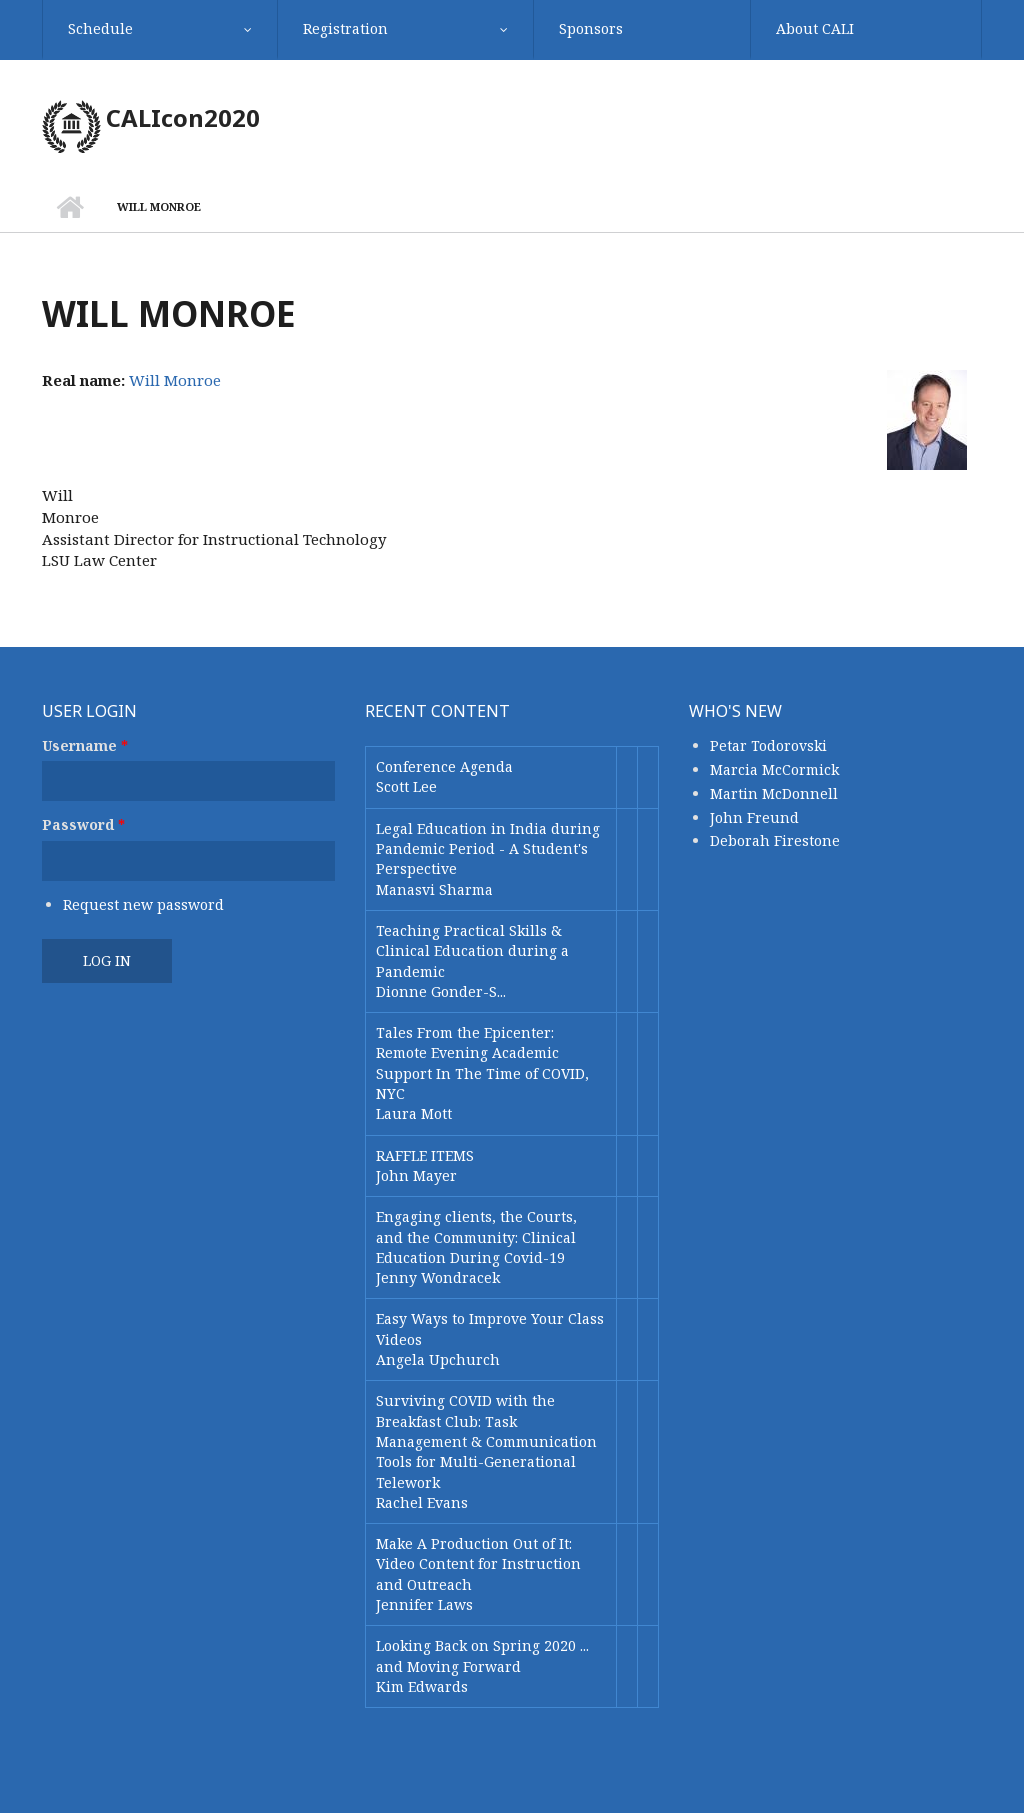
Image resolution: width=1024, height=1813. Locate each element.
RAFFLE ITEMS (425, 1155)
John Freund (754, 817)
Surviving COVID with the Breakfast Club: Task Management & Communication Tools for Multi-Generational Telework (486, 1441)
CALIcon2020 (183, 117)
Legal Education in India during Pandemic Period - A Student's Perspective (488, 849)
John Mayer (416, 1175)
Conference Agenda (444, 766)
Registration (345, 28)
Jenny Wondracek (438, 1277)
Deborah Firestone (775, 840)
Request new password (143, 904)
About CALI (815, 28)
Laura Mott (414, 1113)
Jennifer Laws (424, 1604)
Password (83, 824)
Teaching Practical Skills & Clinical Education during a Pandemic (472, 951)
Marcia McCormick (774, 769)
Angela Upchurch (438, 1359)
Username (85, 745)
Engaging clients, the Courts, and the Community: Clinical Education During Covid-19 (476, 1237)
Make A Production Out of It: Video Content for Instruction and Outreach (478, 1564)
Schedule (100, 28)
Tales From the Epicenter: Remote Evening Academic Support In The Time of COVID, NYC (482, 1063)
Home (69, 207)
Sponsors (591, 28)
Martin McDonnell (774, 793)
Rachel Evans (422, 1502)
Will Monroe (175, 380)
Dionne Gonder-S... (441, 991)
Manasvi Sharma (434, 889)
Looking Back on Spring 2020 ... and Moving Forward (482, 1655)
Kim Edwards (422, 1686)
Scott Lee (406, 786)
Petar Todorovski (768, 745)
